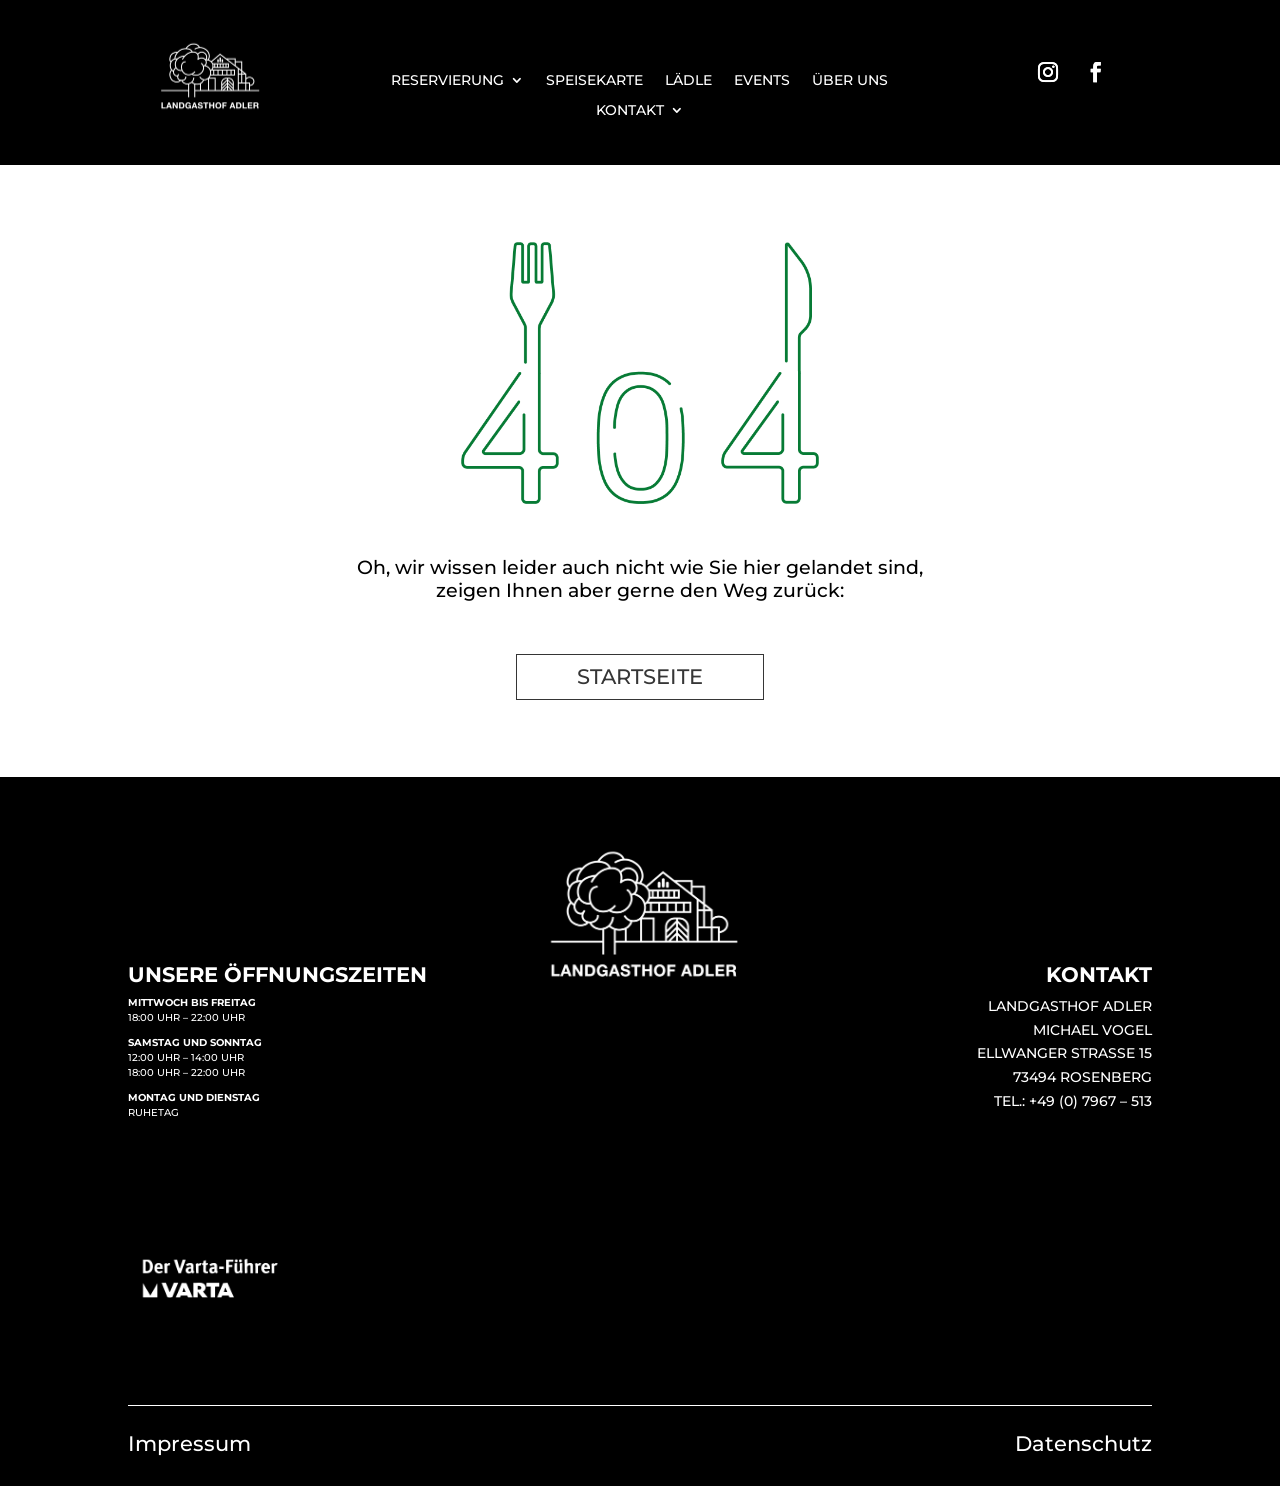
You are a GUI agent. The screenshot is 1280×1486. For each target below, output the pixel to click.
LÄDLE (688, 81)
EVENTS (762, 81)
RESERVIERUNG (447, 81)
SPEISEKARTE (594, 81)
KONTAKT (630, 111)
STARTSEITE (640, 676)
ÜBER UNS (850, 81)
